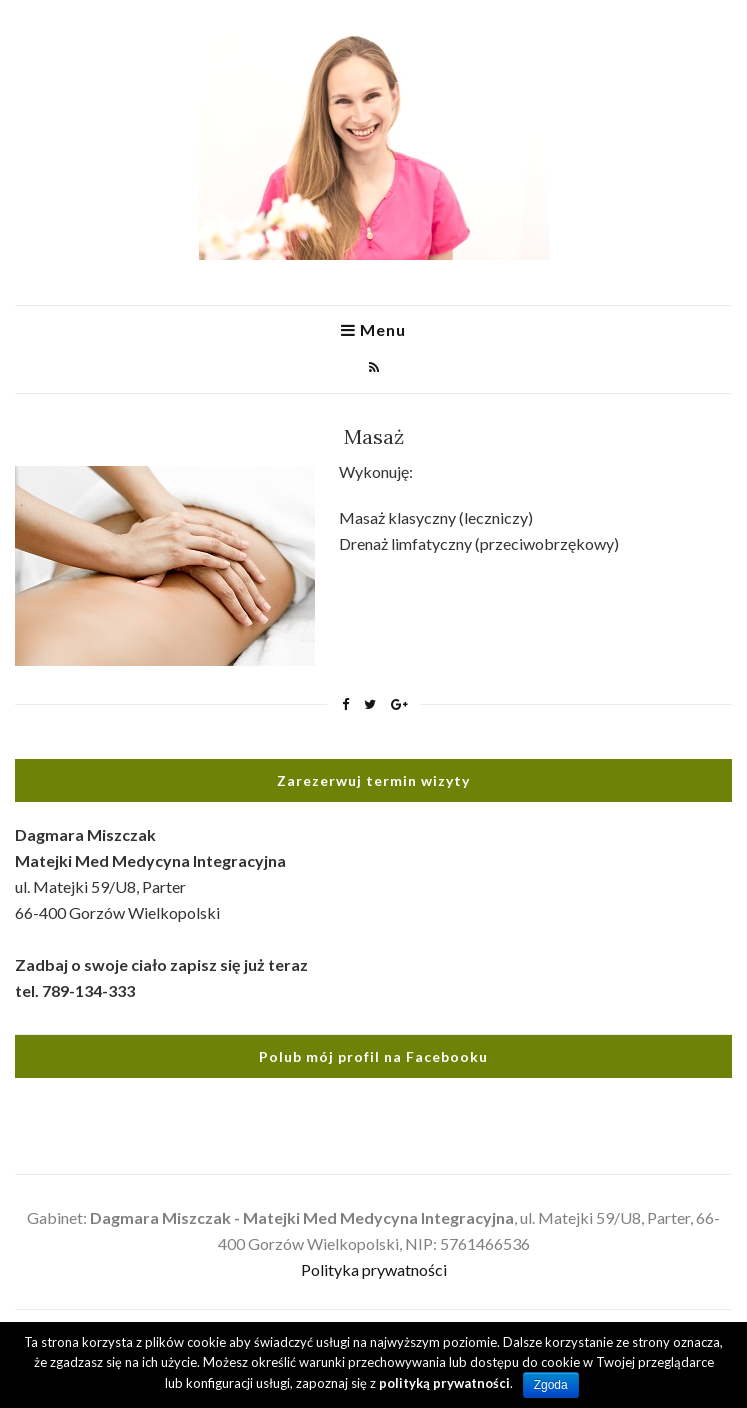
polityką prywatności (444, 1383)
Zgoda (551, 1385)
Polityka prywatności (374, 1269)
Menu (373, 330)
